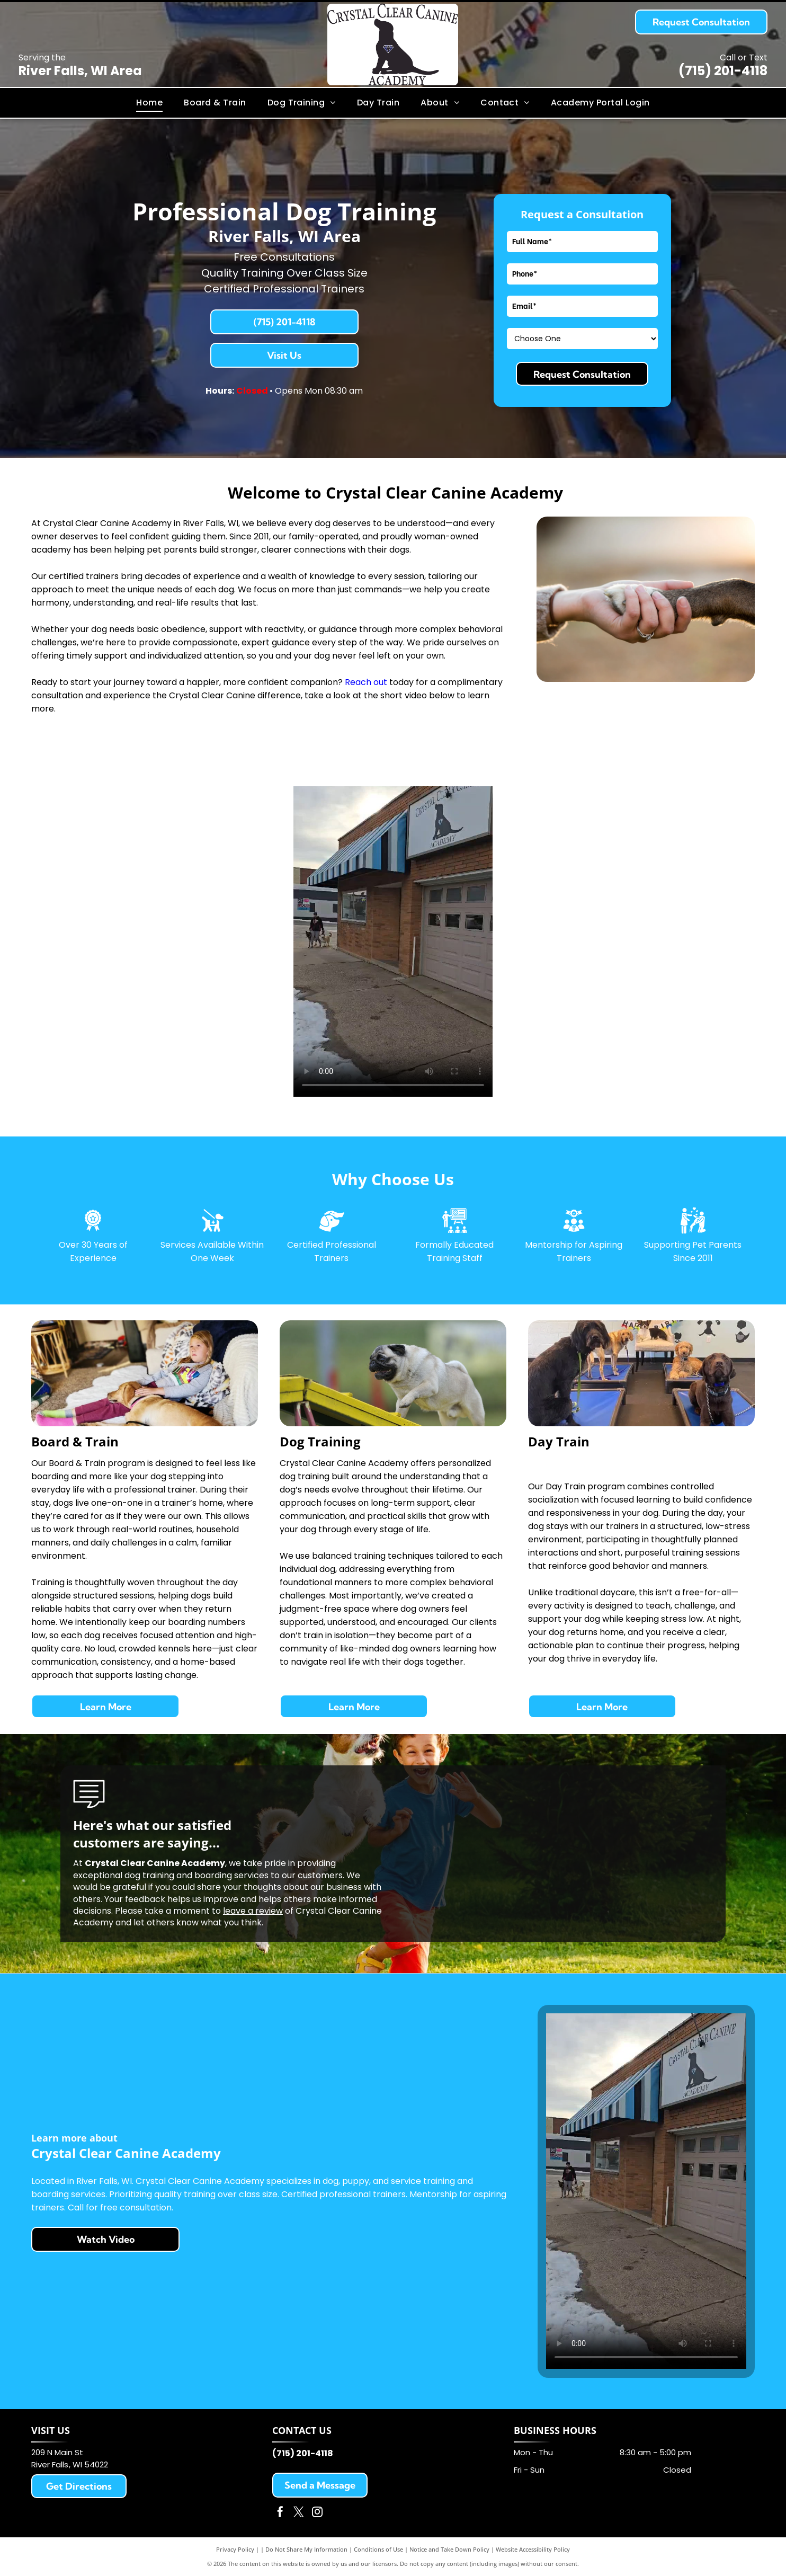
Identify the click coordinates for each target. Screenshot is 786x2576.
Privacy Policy (235, 2549)
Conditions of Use (378, 2549)
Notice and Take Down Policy (449, 2549)
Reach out (366, 682)
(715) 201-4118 (722, 70)
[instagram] (317, 2513)
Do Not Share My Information (306, 2549)
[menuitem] (149, 103)
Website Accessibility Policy (533, 2549)
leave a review (253, 1911)
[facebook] (280, 2513)
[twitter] (299, 2513)
